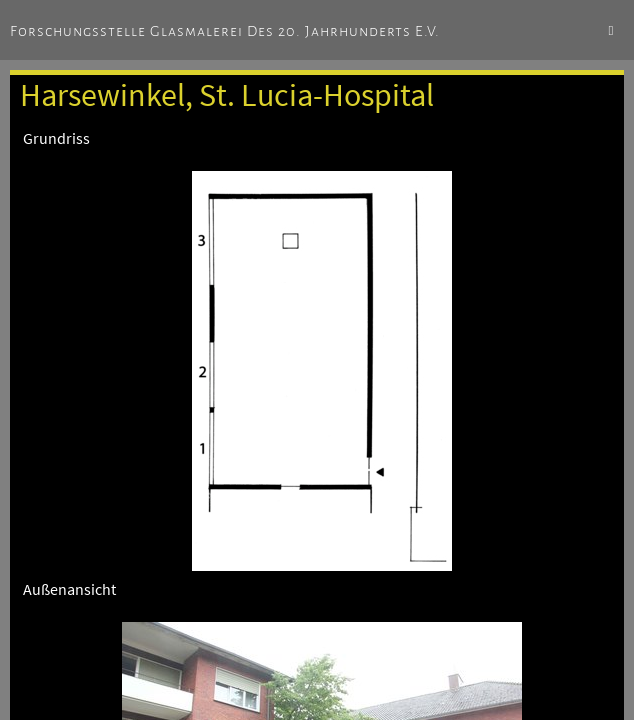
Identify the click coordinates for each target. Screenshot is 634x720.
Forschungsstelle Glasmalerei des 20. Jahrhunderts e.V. (225, 31)
